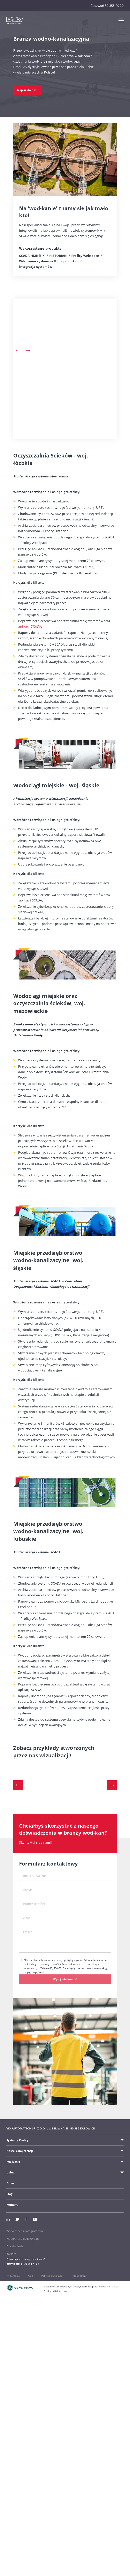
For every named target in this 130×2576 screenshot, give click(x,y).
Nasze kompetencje (20, 2151)
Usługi (10, 2172)
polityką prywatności (75, 1960)
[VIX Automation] (14, 20)
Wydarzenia (13, 2275)
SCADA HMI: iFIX (32, 256)
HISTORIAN (58, 256)
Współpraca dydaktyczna (23, 2239)
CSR (30, 2275)
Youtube (35, 2219)
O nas (10, 2183)
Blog (9, 2194)
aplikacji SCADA (29, 626)
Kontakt (12, 2204)
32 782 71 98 (31, 2263)
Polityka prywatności (52, 2275)
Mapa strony (80, 2275)
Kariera (11, 2254)
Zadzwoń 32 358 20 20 (107, 6)
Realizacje (13, 2161)
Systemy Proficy (17, 2140)
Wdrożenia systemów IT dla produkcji (48, 261)
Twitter (17, 2219)
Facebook (26, 2219)
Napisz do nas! (27, 90)
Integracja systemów (35, 267)
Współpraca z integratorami (25, 2231)
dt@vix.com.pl (15, 2263)
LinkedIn (8, 2219)
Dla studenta (15, 2246)
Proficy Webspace (85, 256)
